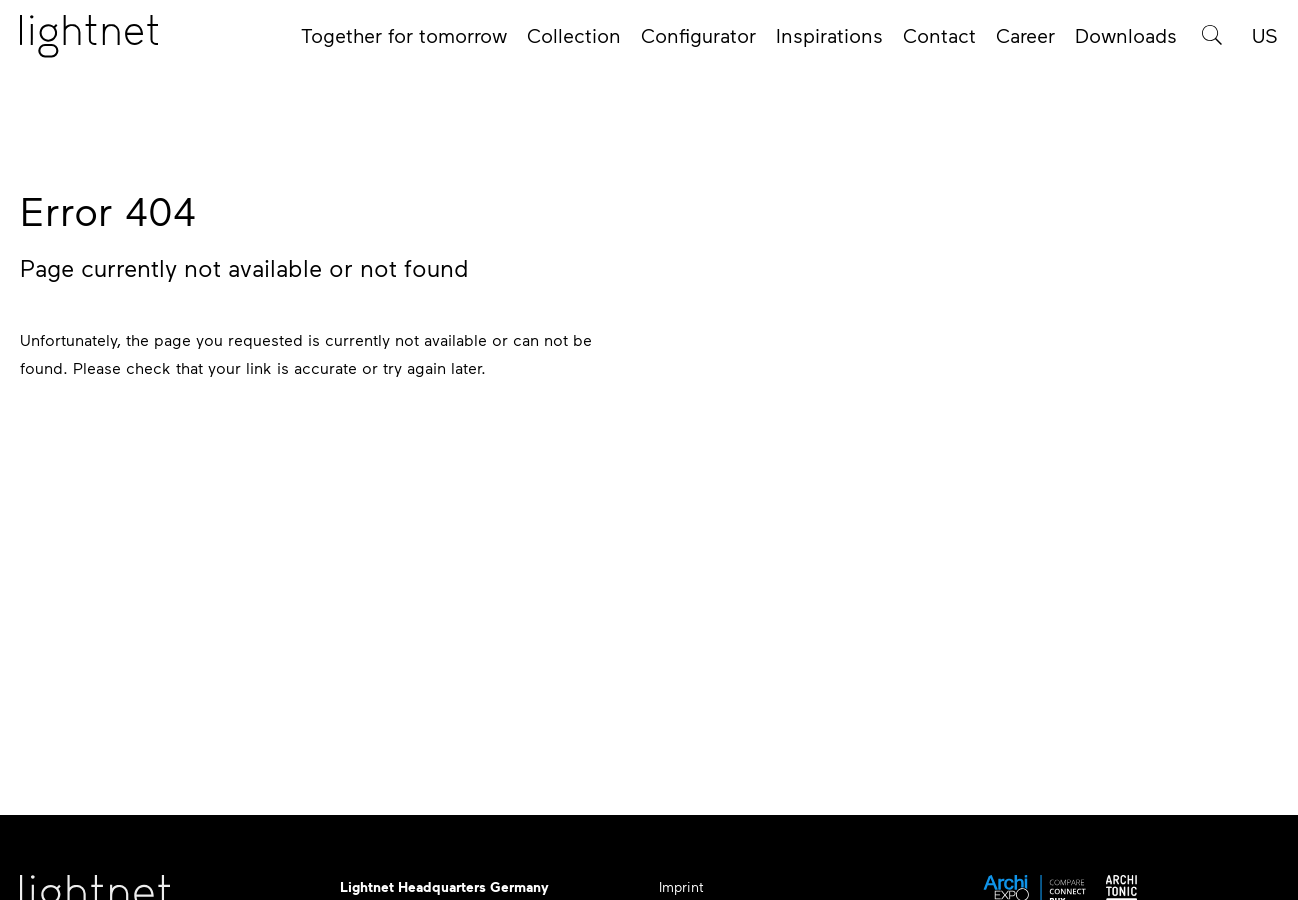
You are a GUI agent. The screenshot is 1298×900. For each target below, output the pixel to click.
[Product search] (1212, 42)
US (1265, 42)
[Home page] (89, 43)
